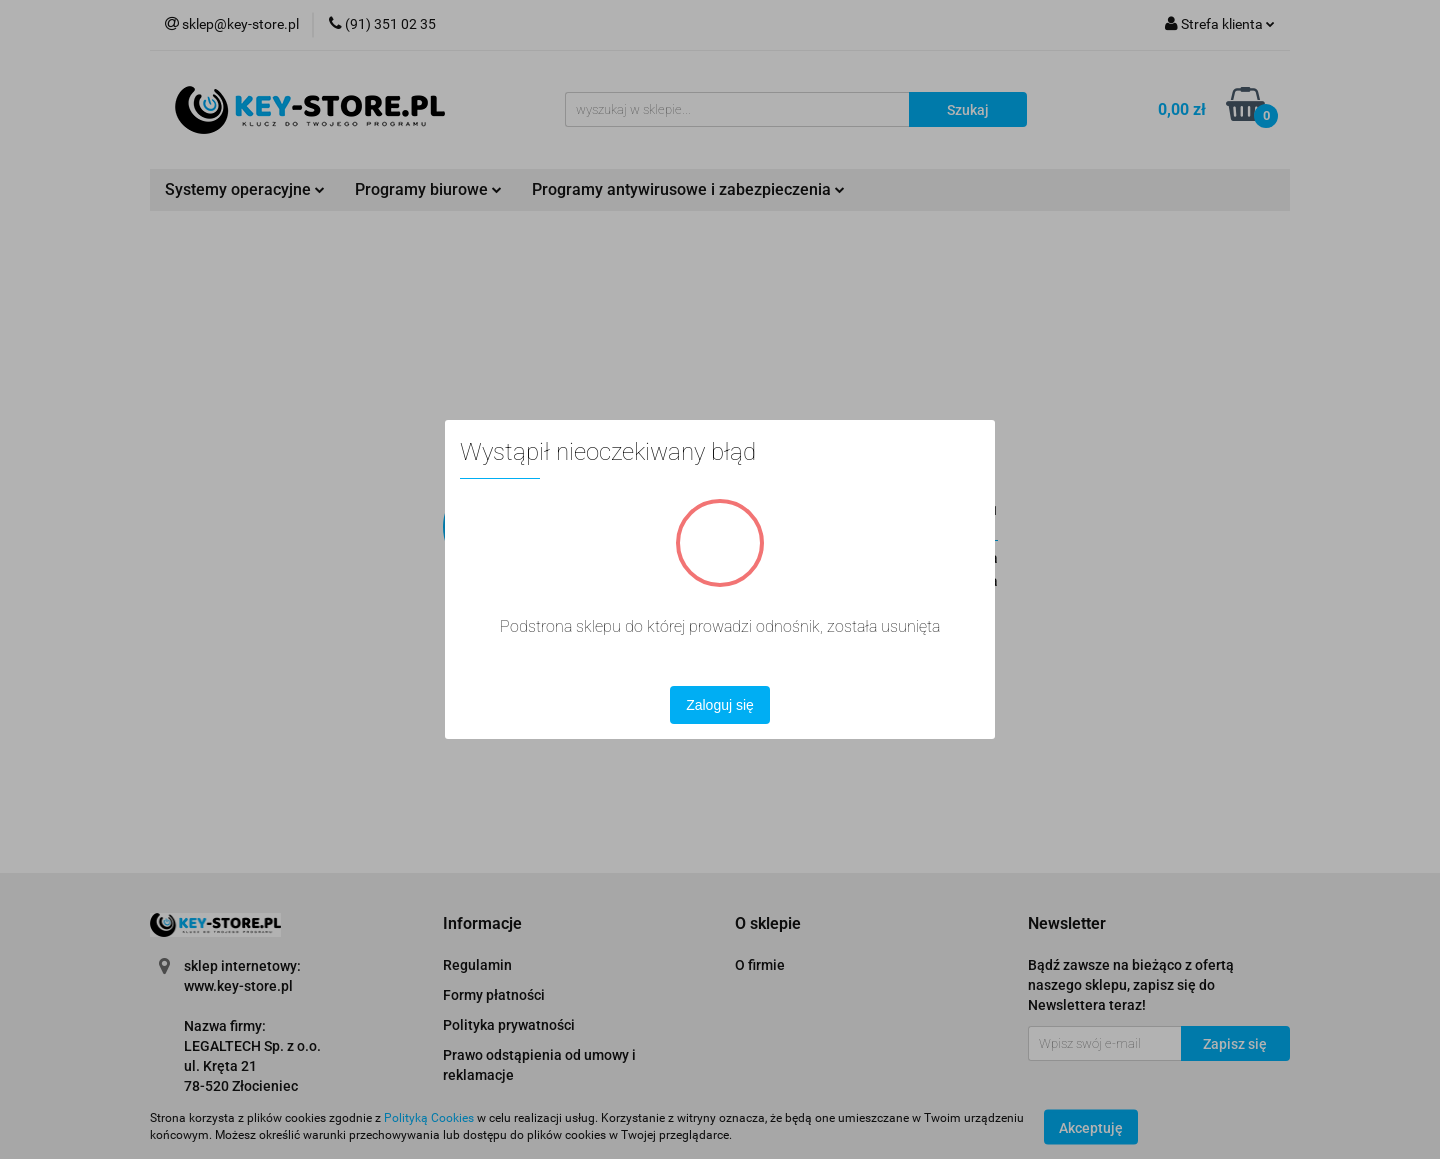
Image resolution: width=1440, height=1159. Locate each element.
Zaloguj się (720, 705)
